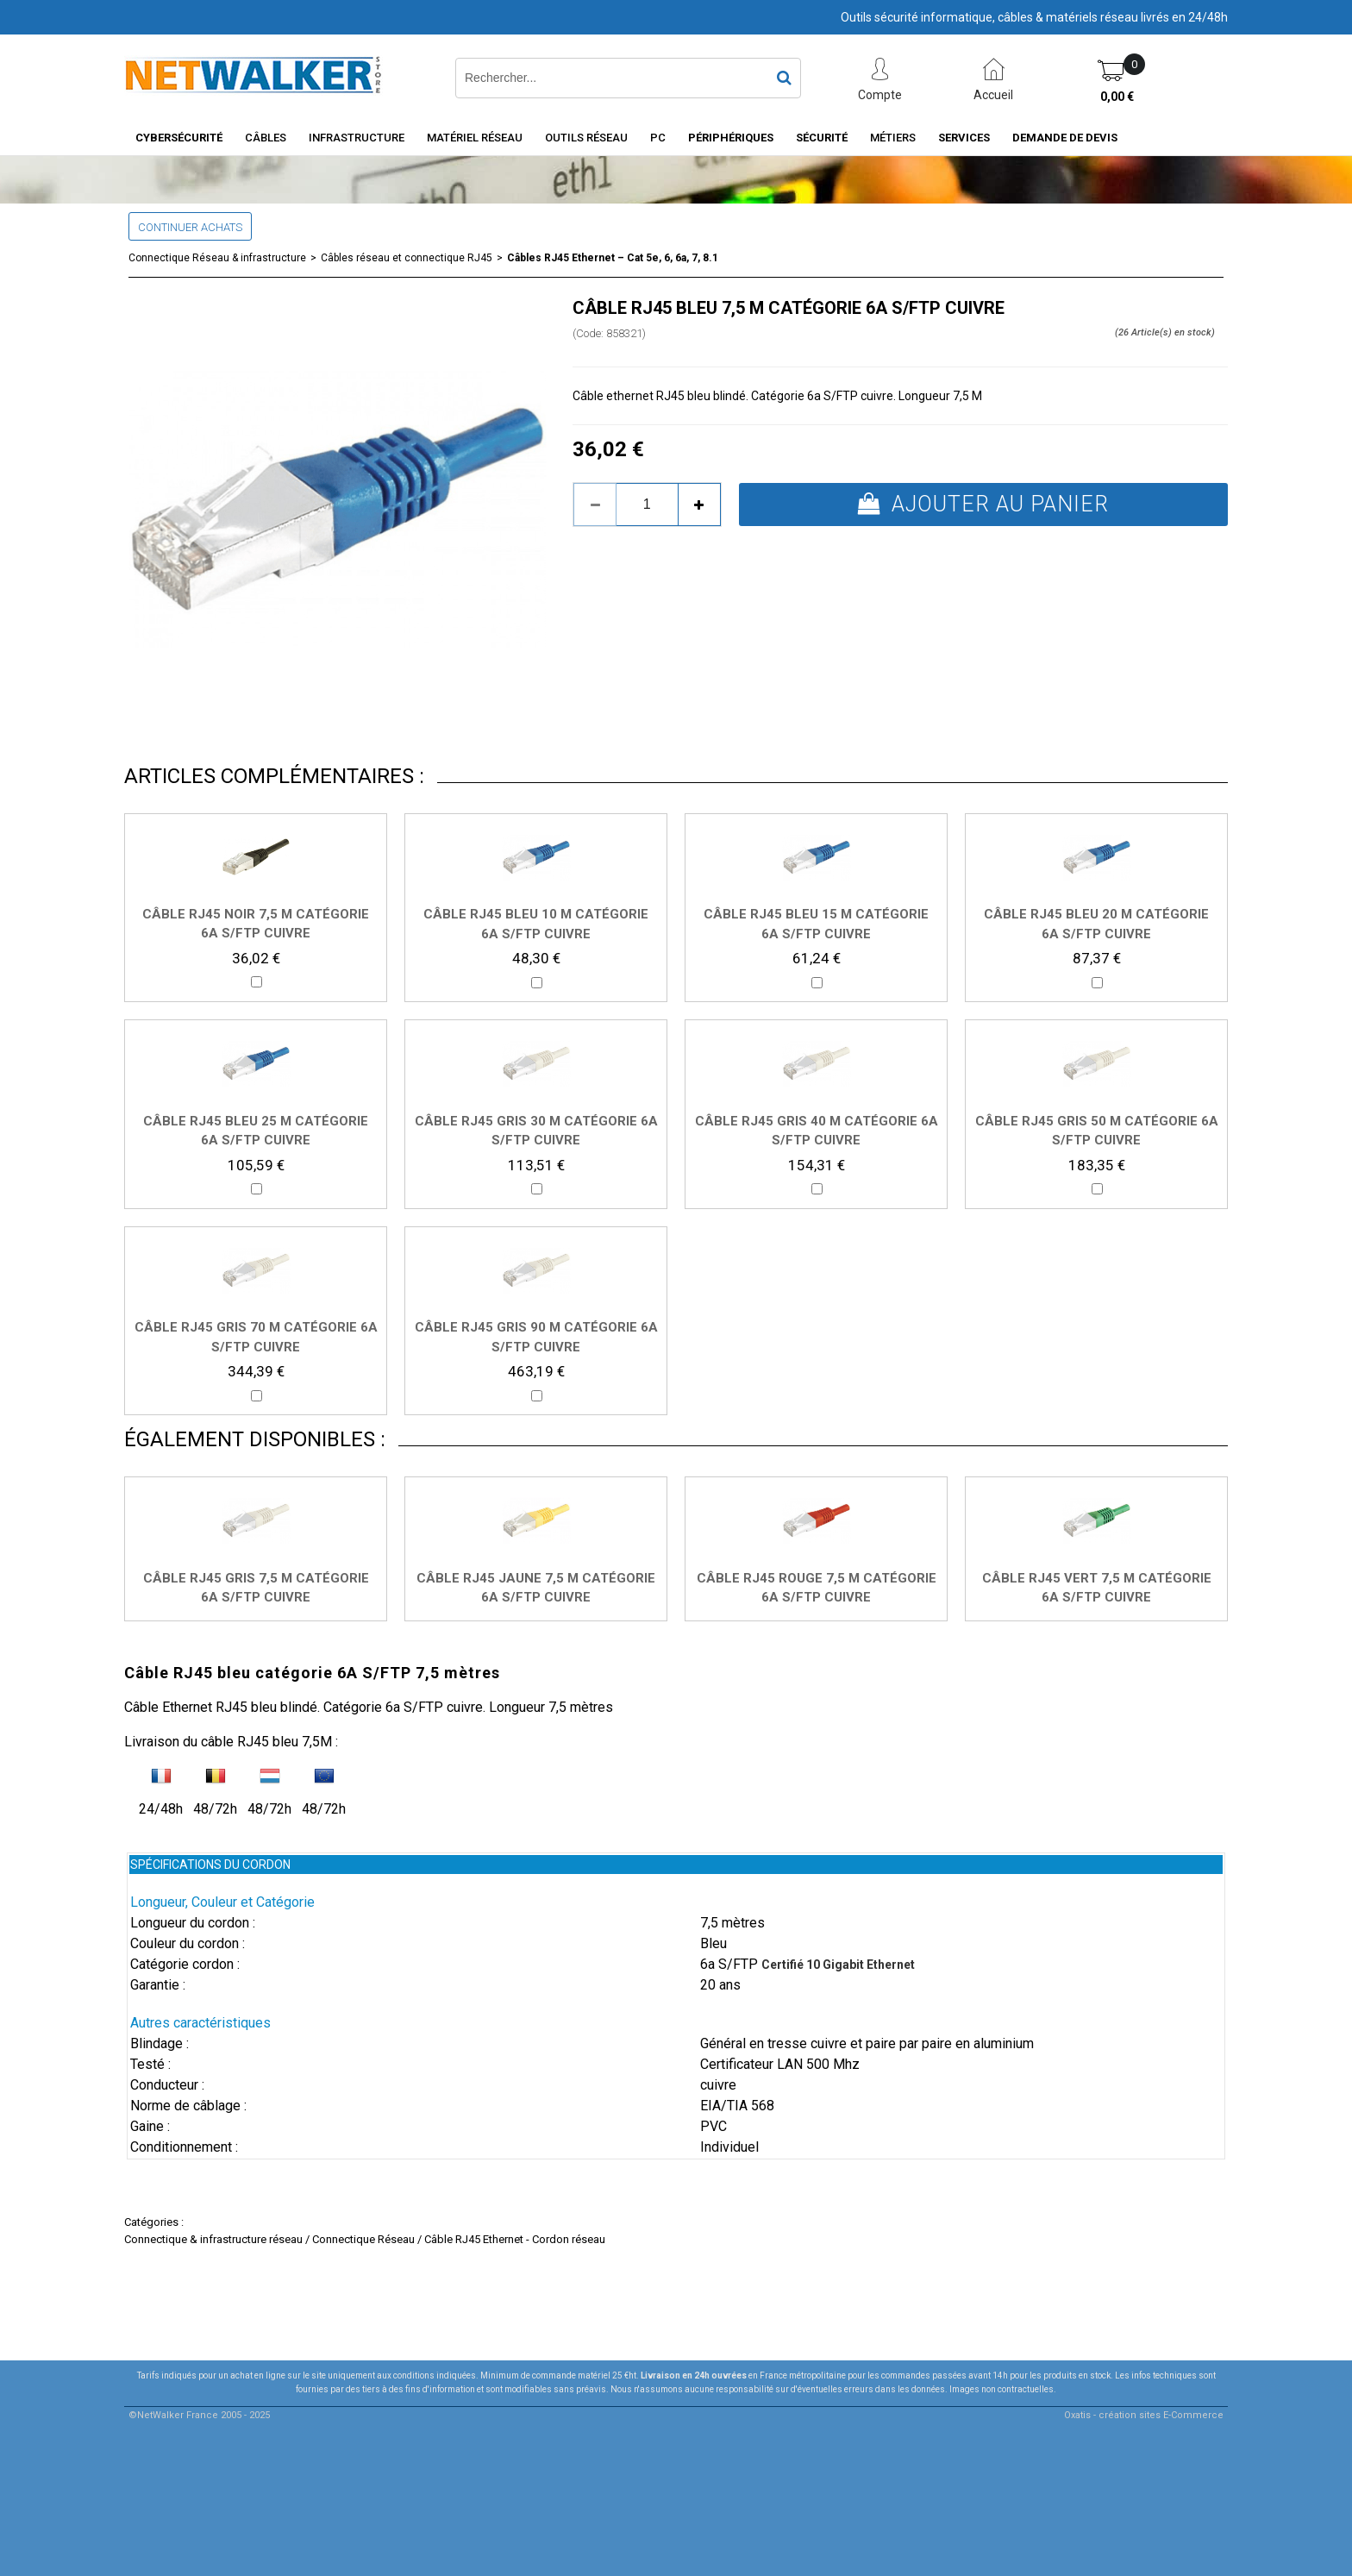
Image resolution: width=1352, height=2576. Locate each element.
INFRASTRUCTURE (356, 137)
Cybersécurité (178, 137)
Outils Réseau (586, 137)
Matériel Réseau (475, 137)
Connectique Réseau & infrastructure (217, 258)
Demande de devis (1064, 137)
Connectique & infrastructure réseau (213, 2239)
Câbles (265, 137)
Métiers (893, 137)
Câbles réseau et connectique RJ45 (406, 258)
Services (964, 137)
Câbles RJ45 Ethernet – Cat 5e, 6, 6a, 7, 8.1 (612, 258)
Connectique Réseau (363, 2239)
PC (658, 137)
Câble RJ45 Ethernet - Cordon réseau (514, 2239)
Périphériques (730, 137)
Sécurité (822, 137)
